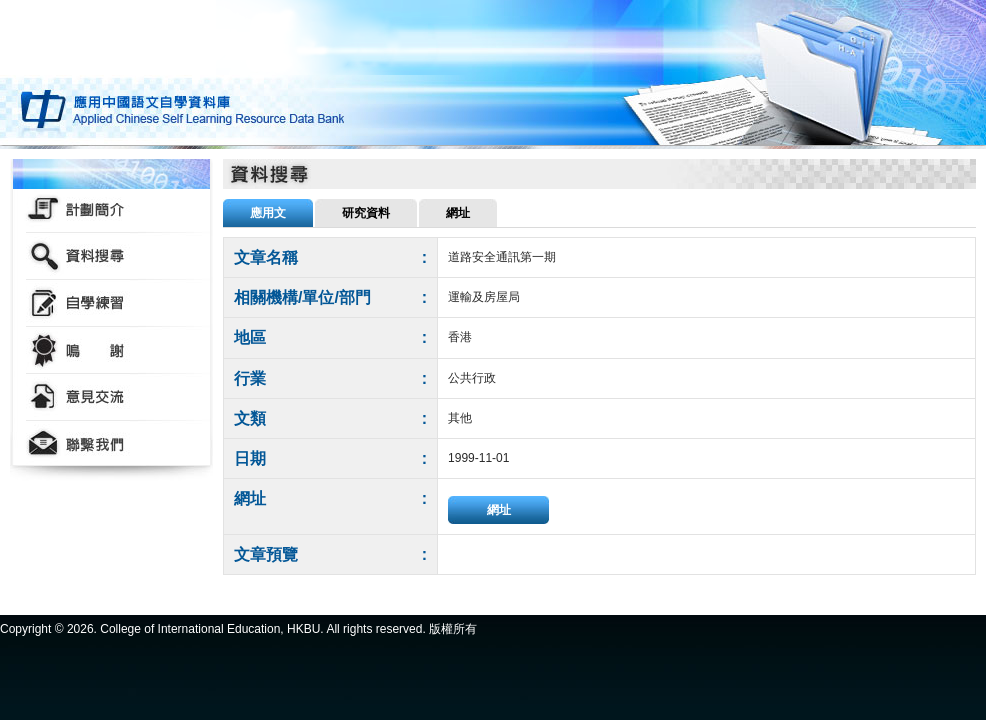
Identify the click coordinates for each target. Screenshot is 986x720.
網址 (499, 510)
